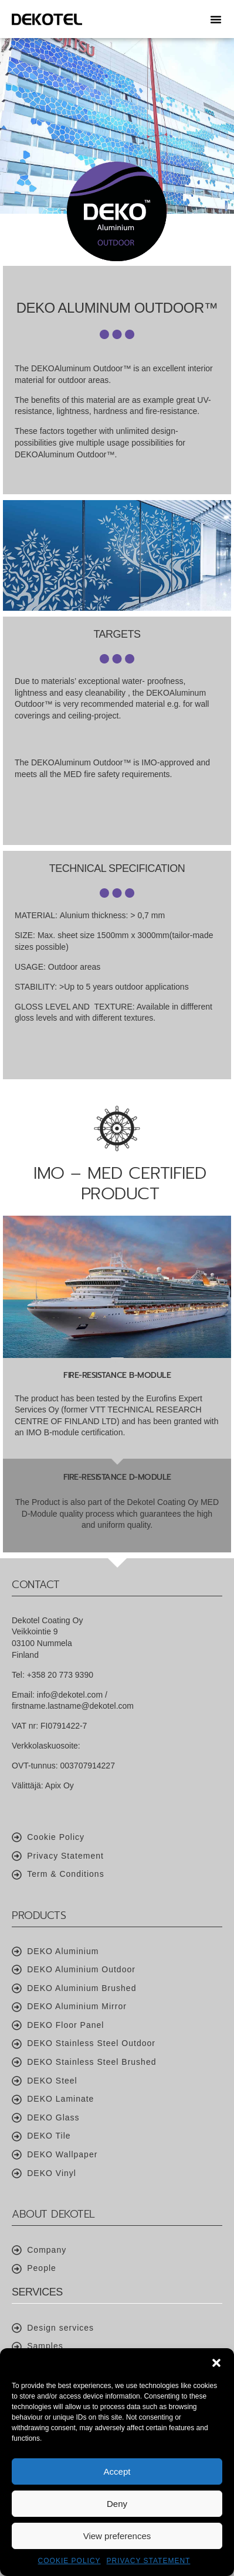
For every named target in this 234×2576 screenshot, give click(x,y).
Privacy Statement (149, 2561)
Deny (117, 2504)
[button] (216, 2363)
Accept (117, 2471)
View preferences (117, 2536)
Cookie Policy (69, 2561)
